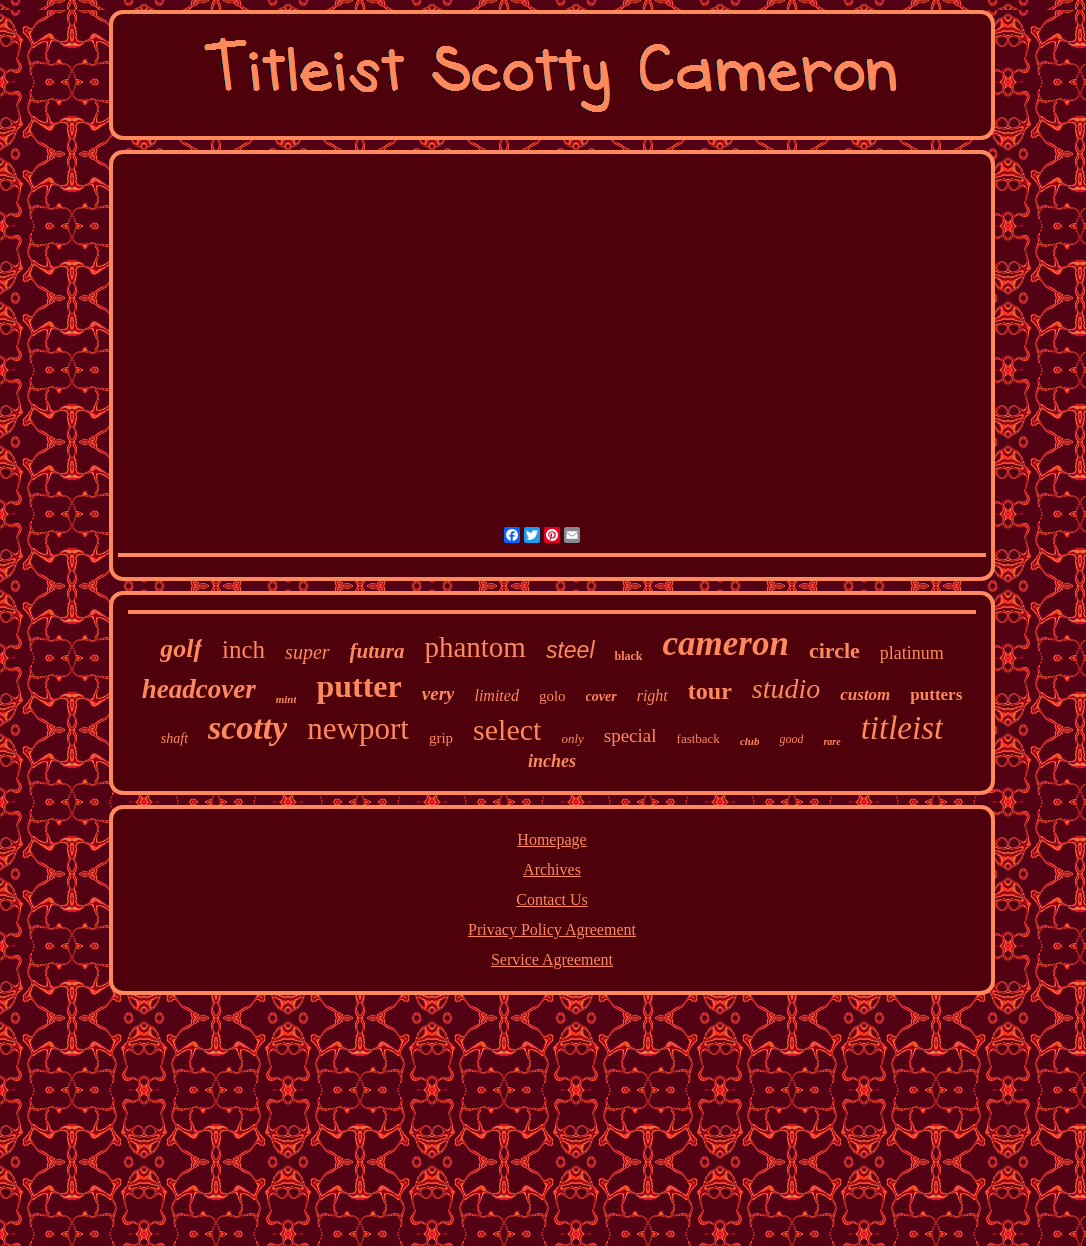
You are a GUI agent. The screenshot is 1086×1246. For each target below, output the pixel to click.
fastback (698, 738)
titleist (902, 728)
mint (286, 699)
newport (358, 728)
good (791, 739)
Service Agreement (552, 959)
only (572, 738)
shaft (174, 738)
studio (786, 688)
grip (441, 738)
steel (570, 650)
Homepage (551, 839)
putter (358, 686)
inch (243, 649)
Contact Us (552, 899)
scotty (247, 727)
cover (601, 696)
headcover (199, 689)
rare (831, 741)
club (750, 741)
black (629, 656)
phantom (475, 647)
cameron (726, 643)
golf (181, 648)
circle (834, 650)
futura (377, 651)
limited (496, 695)
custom (865, 694)
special (630, 735)
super (307, 652)
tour (710, 691)
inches (552, 761)
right (652, 695)
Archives (552, 869)
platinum (912, 653)
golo (552, 696)
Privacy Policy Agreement (552, 929)
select (507, 729)
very (438, 693)
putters (936, 694)
